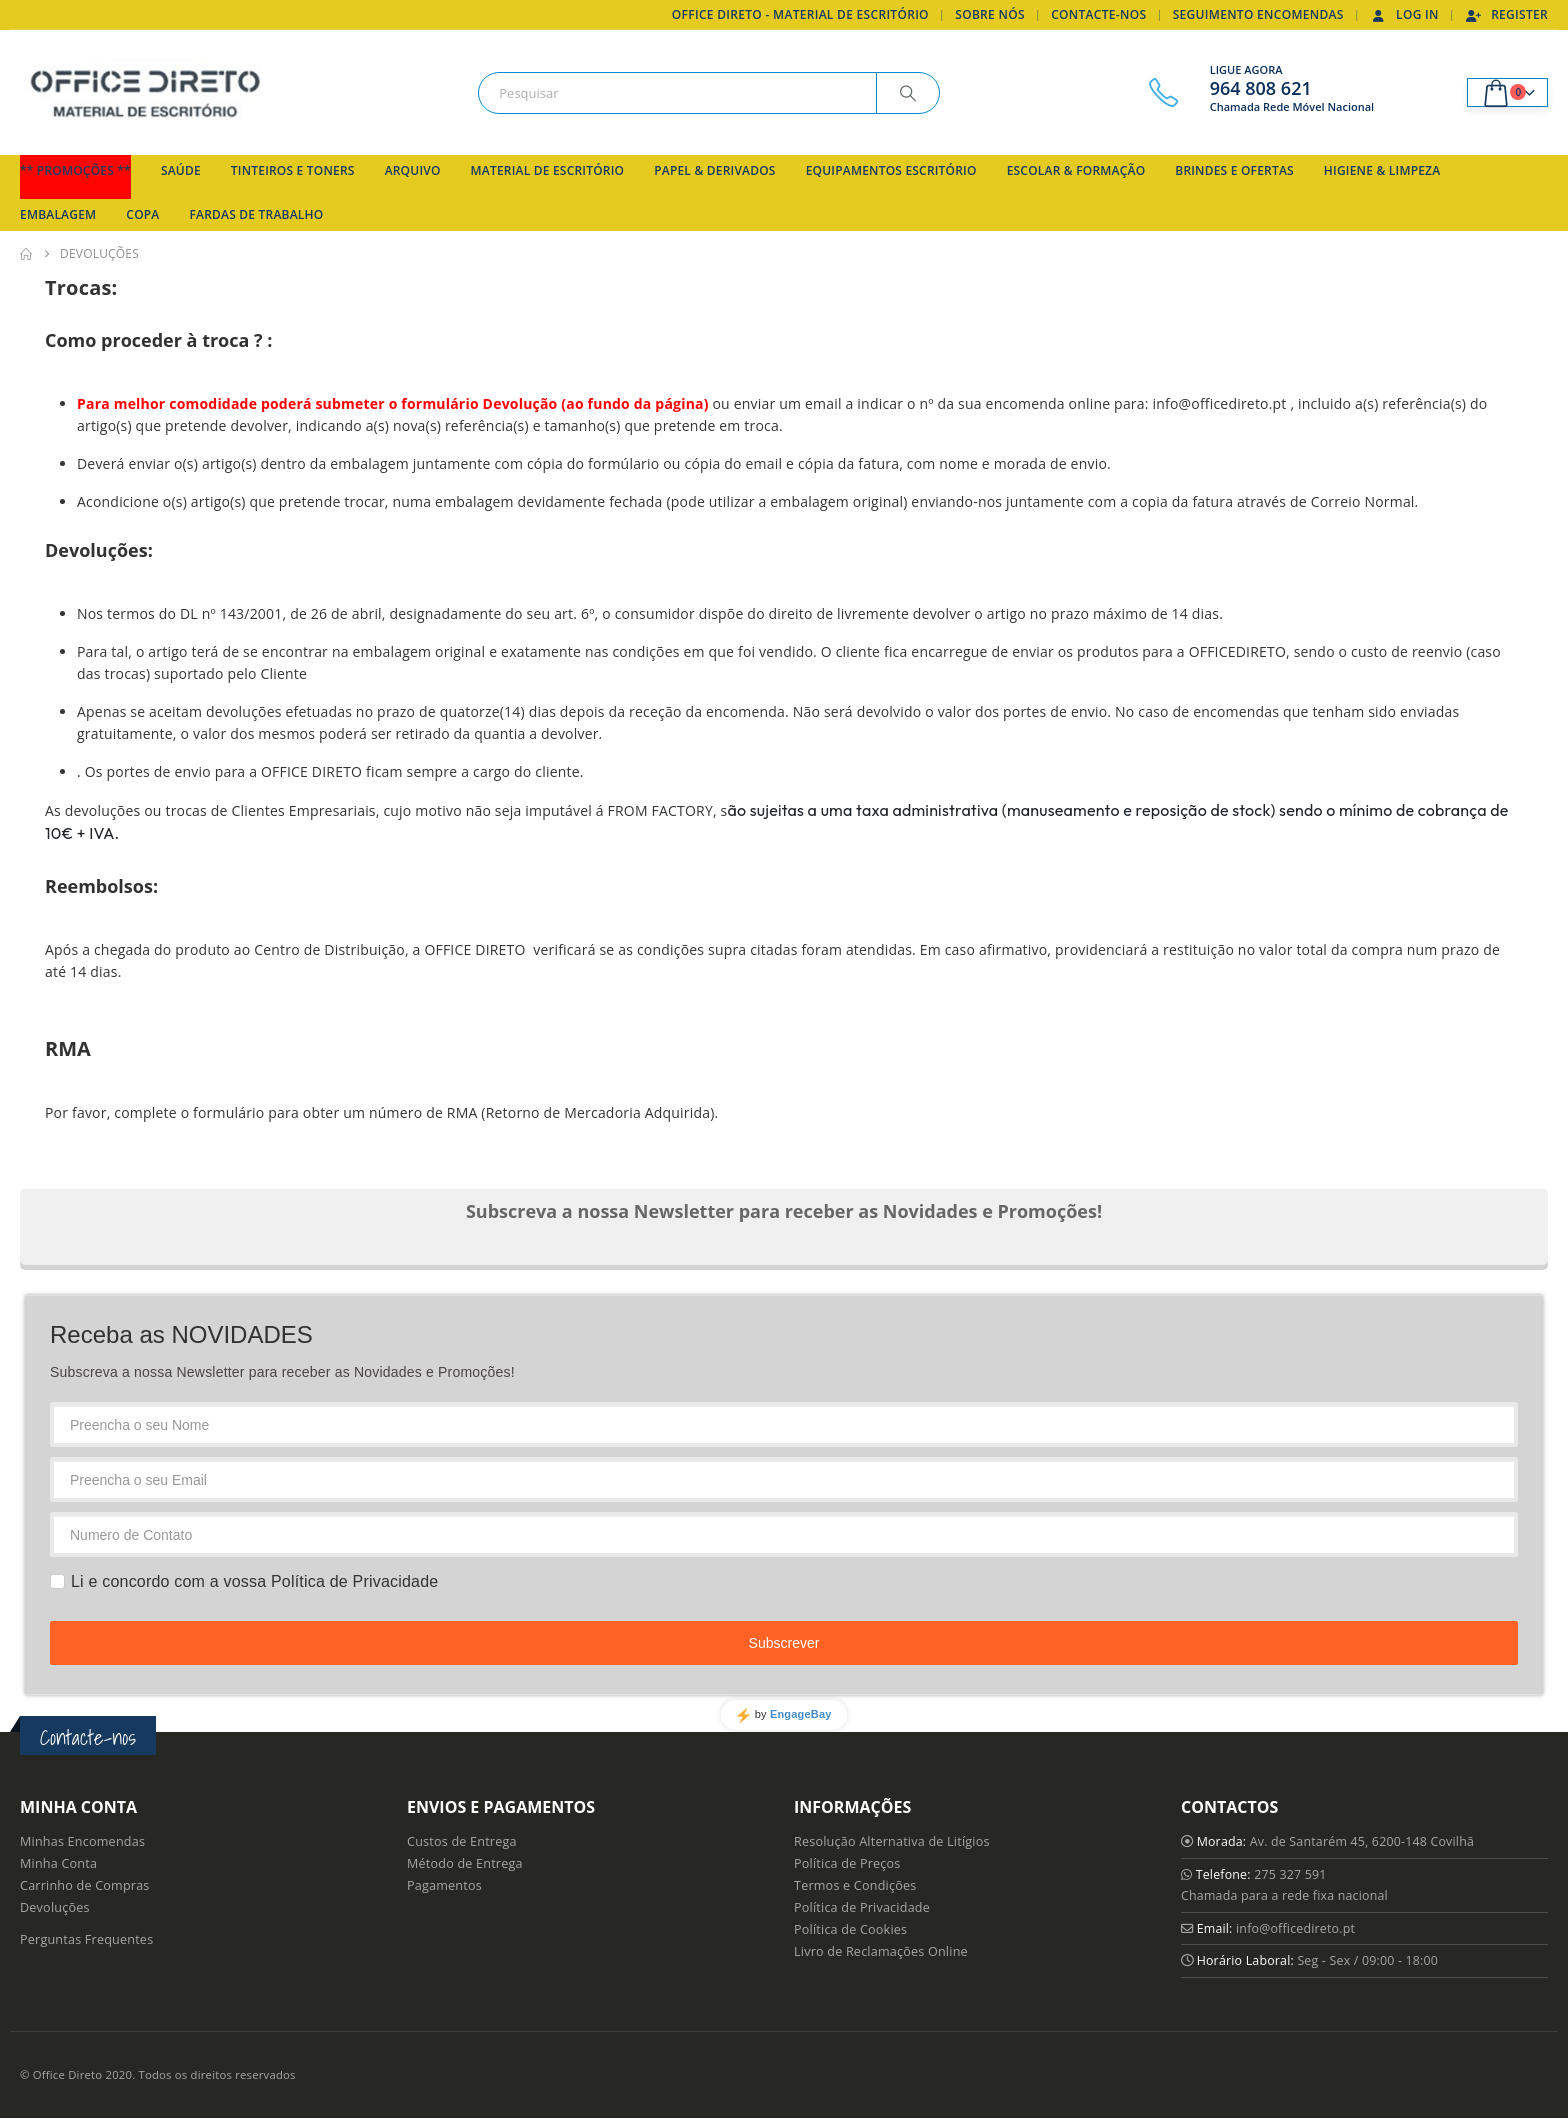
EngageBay (801, 1714)
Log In (1404, 14)
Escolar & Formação (1076, 170)
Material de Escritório (548, 170)
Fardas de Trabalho (257, 214)
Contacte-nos (1098, 14)
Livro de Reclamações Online (881, 1951)
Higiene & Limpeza (1382, 170)
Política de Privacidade (862, 1907)
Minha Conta (58, 1863)
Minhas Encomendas (82, 1841)
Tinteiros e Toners (293, 170)
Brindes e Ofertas (1234, 170)
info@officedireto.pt (1298, 1929)
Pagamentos (444, 1885)
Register (1506, 14)
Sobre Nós (990, 14)
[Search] (908, 93)
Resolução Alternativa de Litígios (892, 1841)
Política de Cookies (850, 1929)
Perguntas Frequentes (86, 1939)
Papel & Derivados (714, 170)
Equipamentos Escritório (891, 170)
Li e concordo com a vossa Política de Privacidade (254, 1581)
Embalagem (58, 214)
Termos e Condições (855, 1885)
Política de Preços (847, 1863)
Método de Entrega (465, 1863)
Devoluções (55, 1907)
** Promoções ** (75, 170)
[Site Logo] (145, 92)
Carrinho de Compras (85, 1885)
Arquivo (413, 170)
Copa (142, 214)
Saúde (181, 170)
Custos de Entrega (462, 1841)
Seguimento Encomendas (1258, 14)
